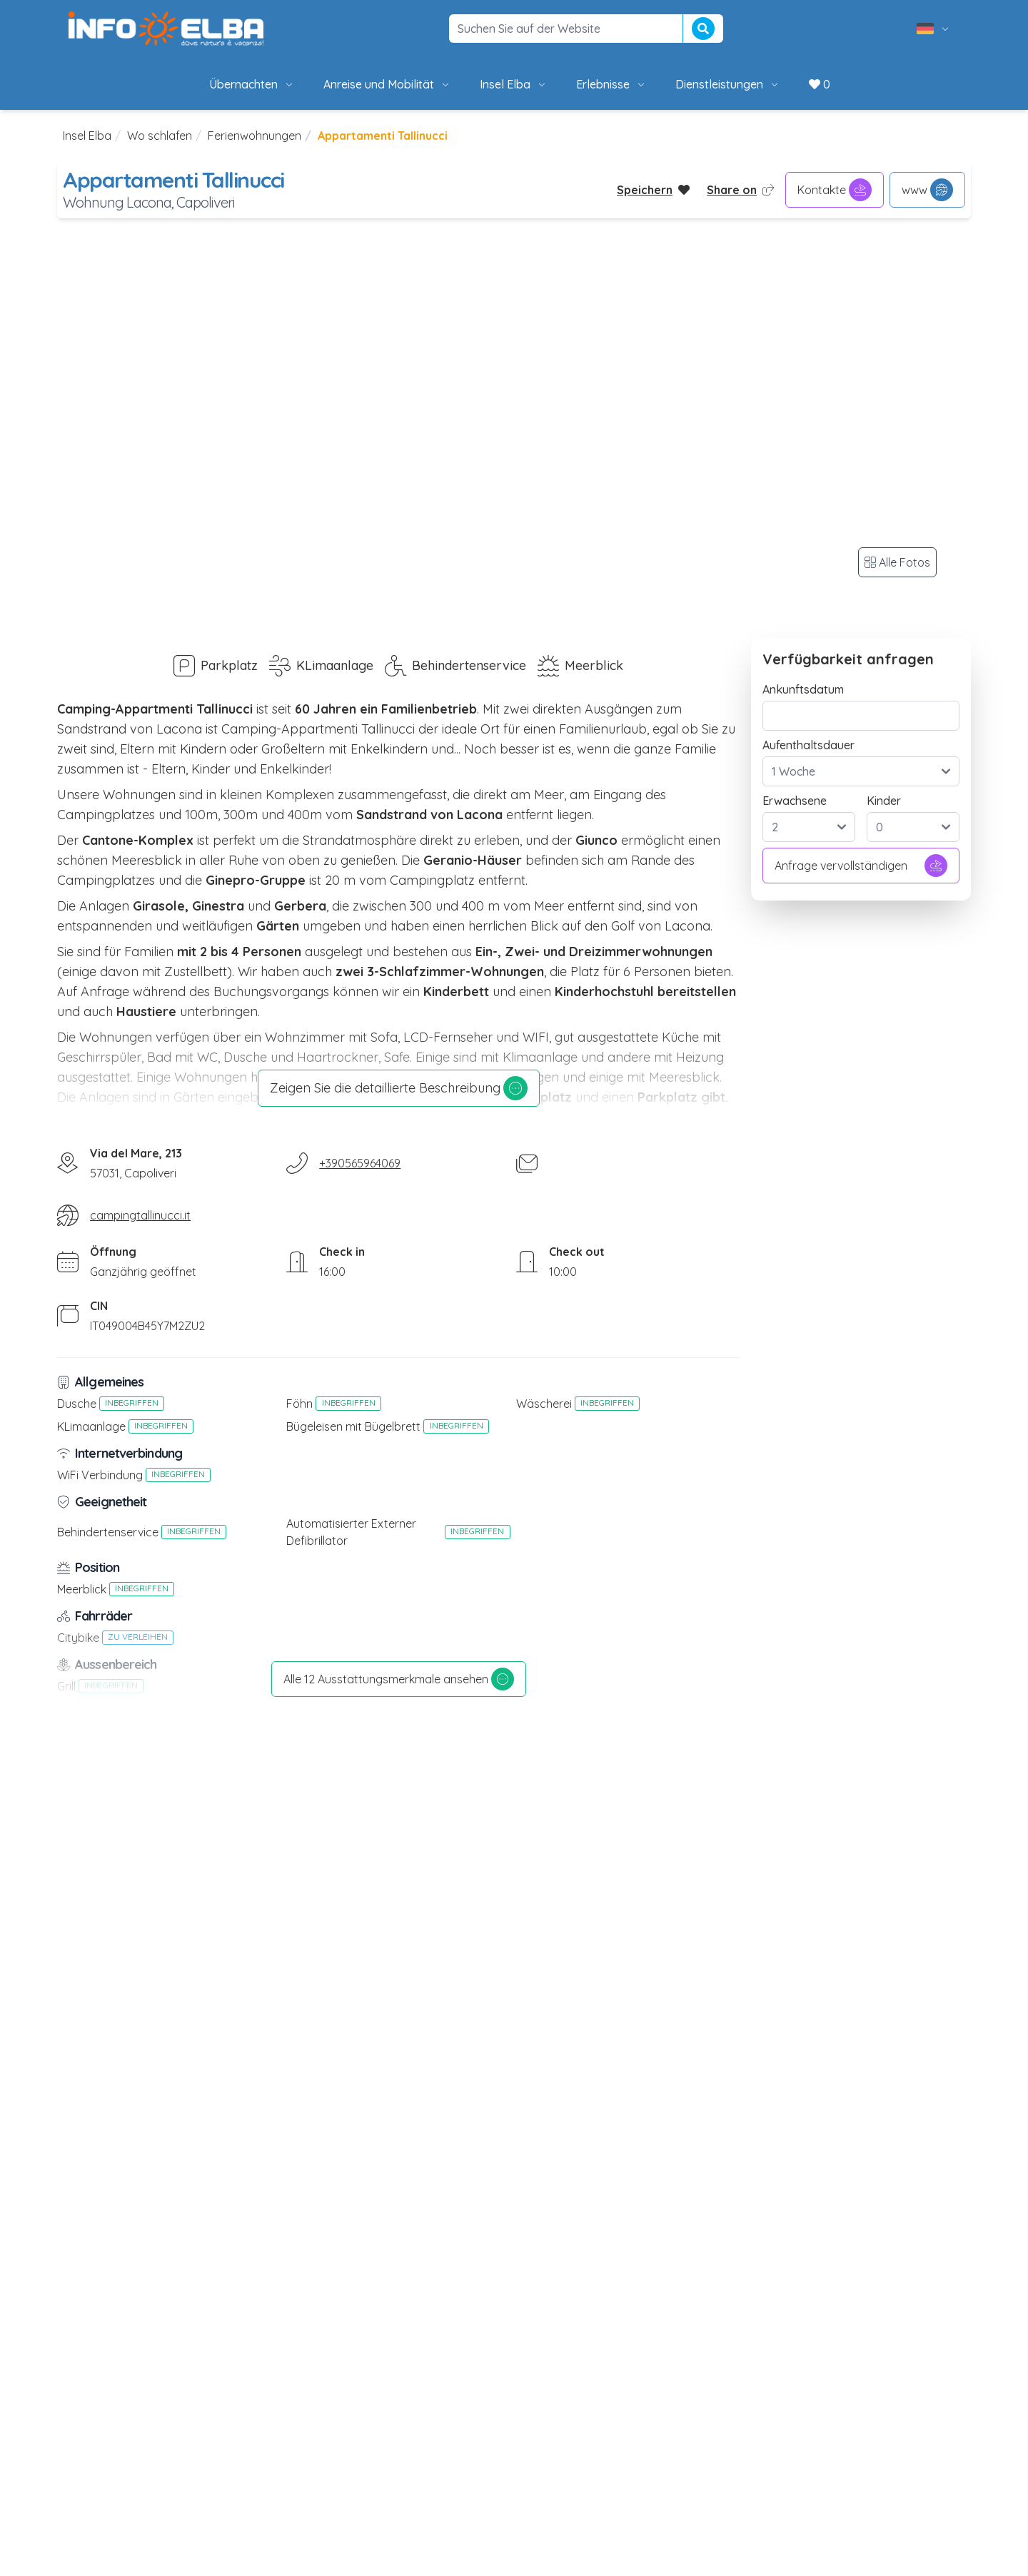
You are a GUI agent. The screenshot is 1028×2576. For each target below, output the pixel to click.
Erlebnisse (611, 84)
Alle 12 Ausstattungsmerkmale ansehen (398, 1679)
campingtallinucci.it (140, 1215)
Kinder (884, 800)
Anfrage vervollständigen (861, 865)
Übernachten (252, 84)
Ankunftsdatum (803, 689)
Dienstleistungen (727, 84)
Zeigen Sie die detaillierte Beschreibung (399, 1088)
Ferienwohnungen (254, 135)
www (927, 189)
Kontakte (834, 189)
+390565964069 (359, 1163)
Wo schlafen (159, 135)
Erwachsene (794, 800)
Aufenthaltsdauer (808, 745)
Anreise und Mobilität (387, 84)
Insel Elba (514, 84)
